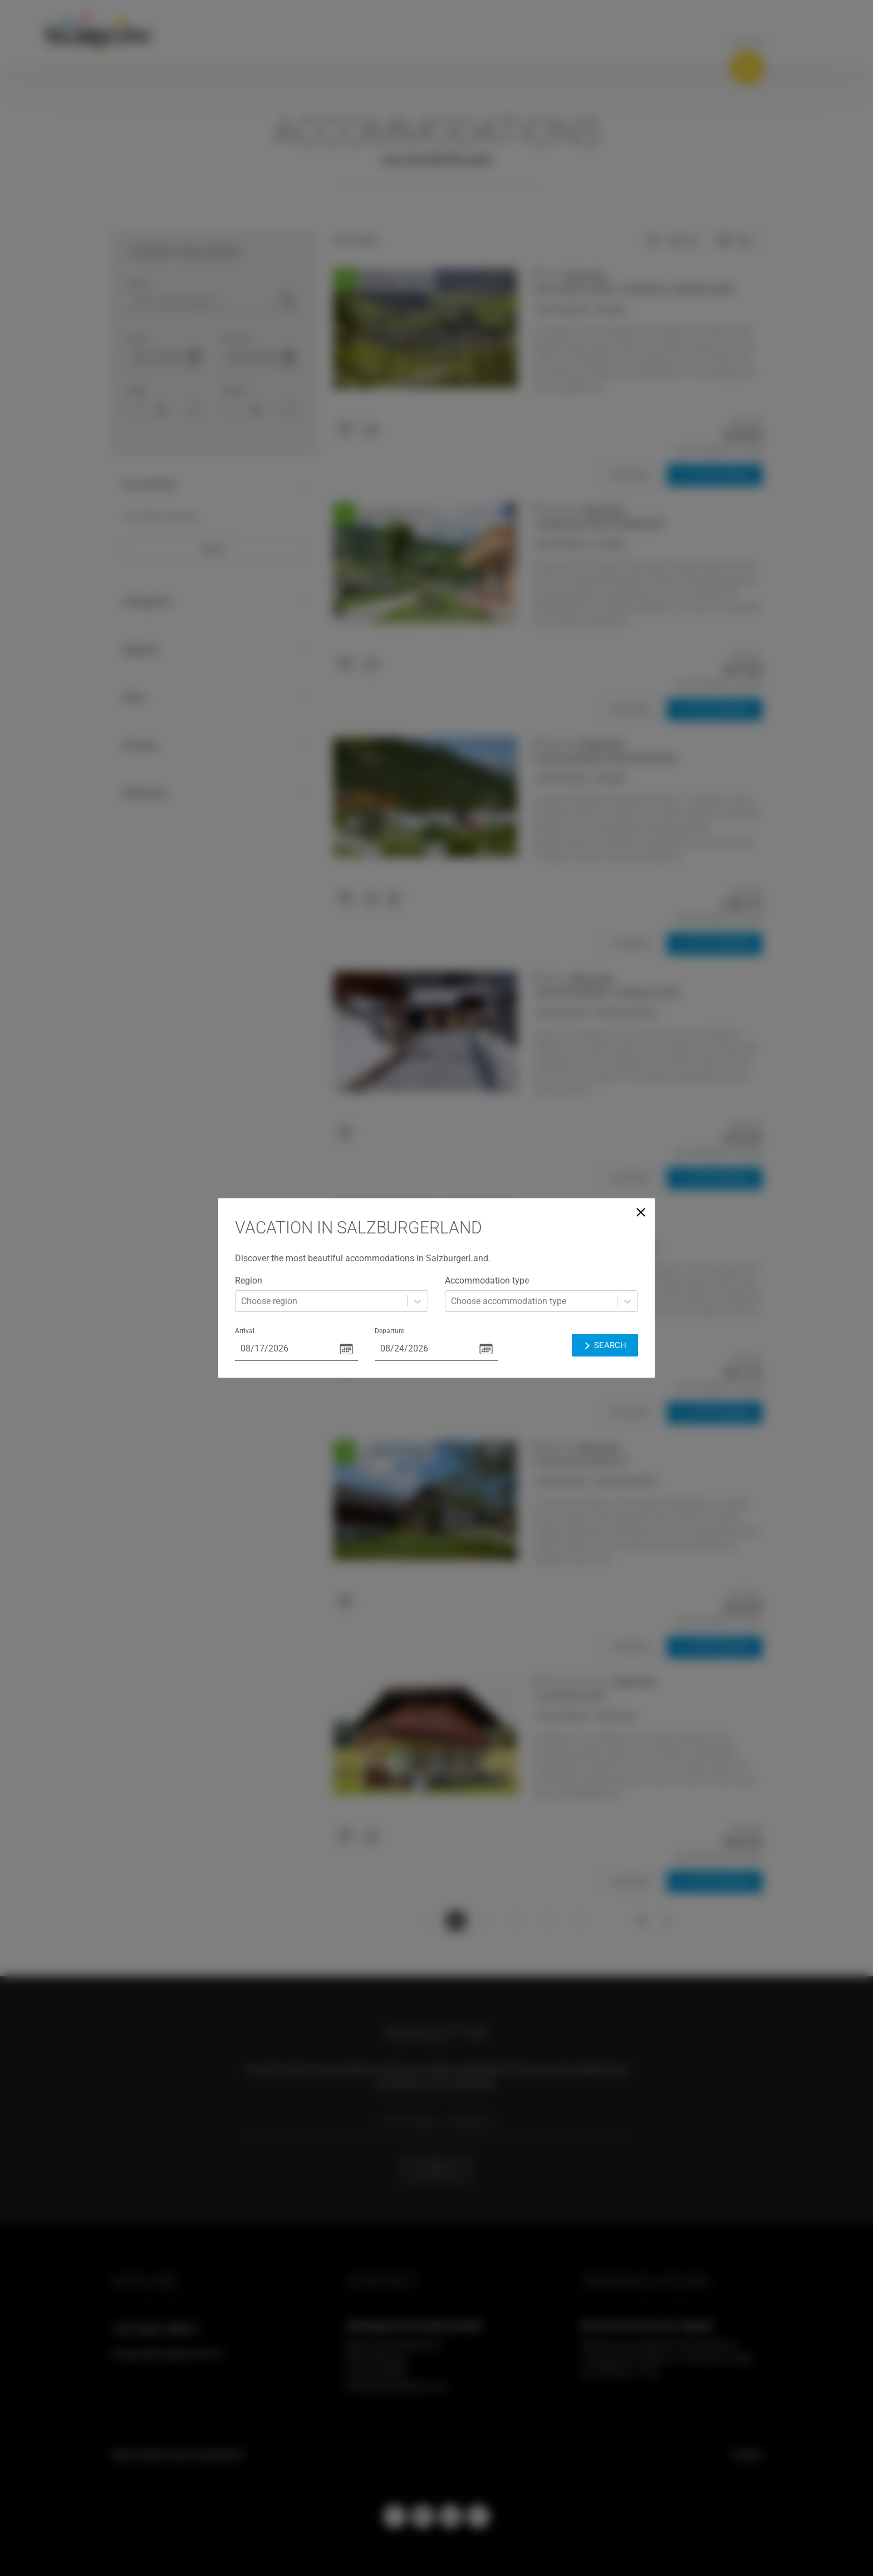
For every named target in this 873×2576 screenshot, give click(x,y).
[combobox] (242, 1301)
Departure (389, 1331)
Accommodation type (487, 1280)
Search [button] (604, 1345)
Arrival (244, 1331)
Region (248, 1280)
